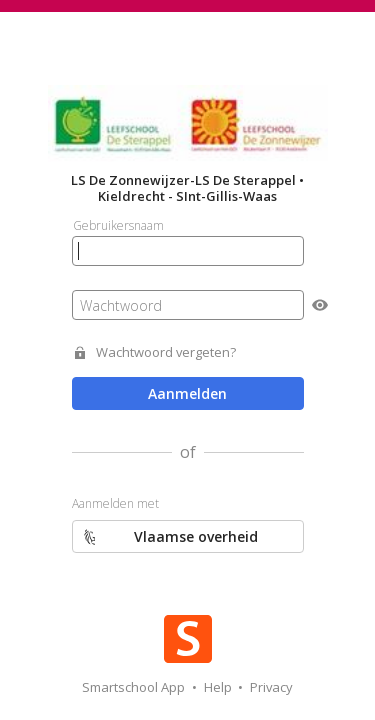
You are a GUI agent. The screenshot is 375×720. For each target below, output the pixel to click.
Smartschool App (135, 687)
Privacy (271, 687)
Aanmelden (187, 393)
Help (219, 687)
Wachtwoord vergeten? (166, 352)
